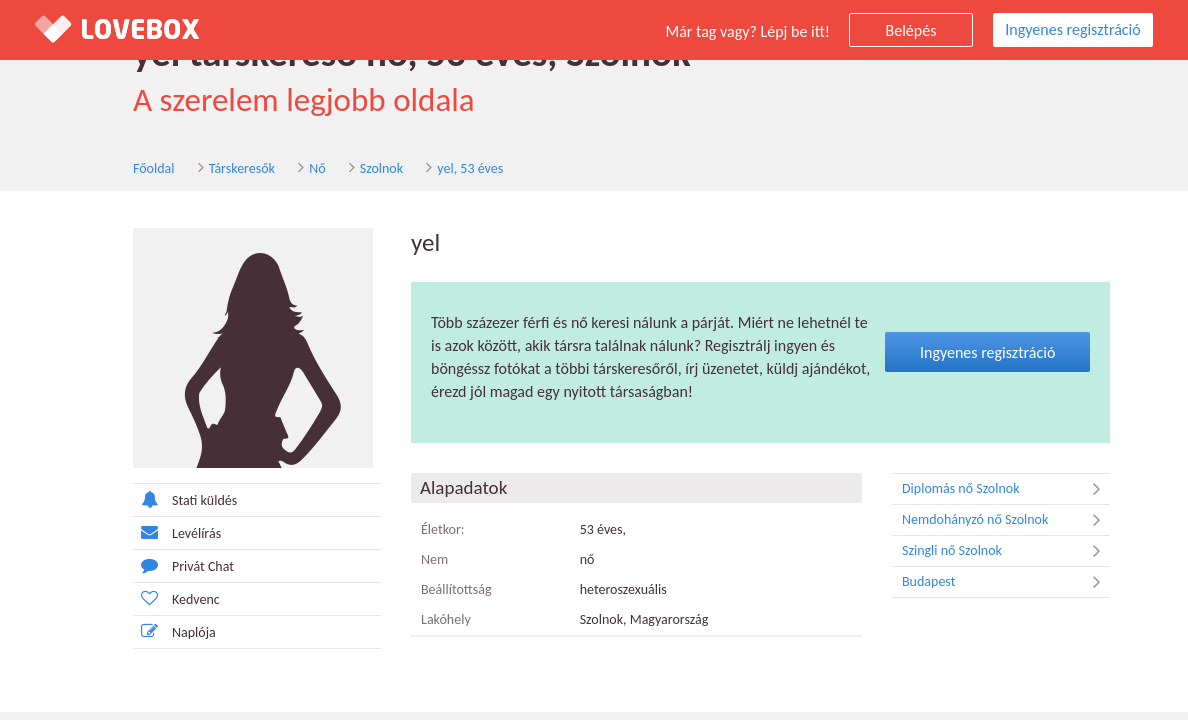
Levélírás (177, 532)
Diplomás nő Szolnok (1006, 489)
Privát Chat (183, 565)
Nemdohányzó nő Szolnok (1006, 520)
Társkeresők (242, 168)
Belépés (911, 30)
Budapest (1006, 582)
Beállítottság (456, 589)
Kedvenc (176, 598)
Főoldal (154, 168)
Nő (317, 168)
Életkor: (443, 529)
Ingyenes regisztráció (1072, 29)
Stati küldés (185, 499)
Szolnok (381, 168)
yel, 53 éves (470, 168)
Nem (434, 559)
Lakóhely (446, 619)
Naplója (174, 631)
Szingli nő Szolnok (1006, 551)
